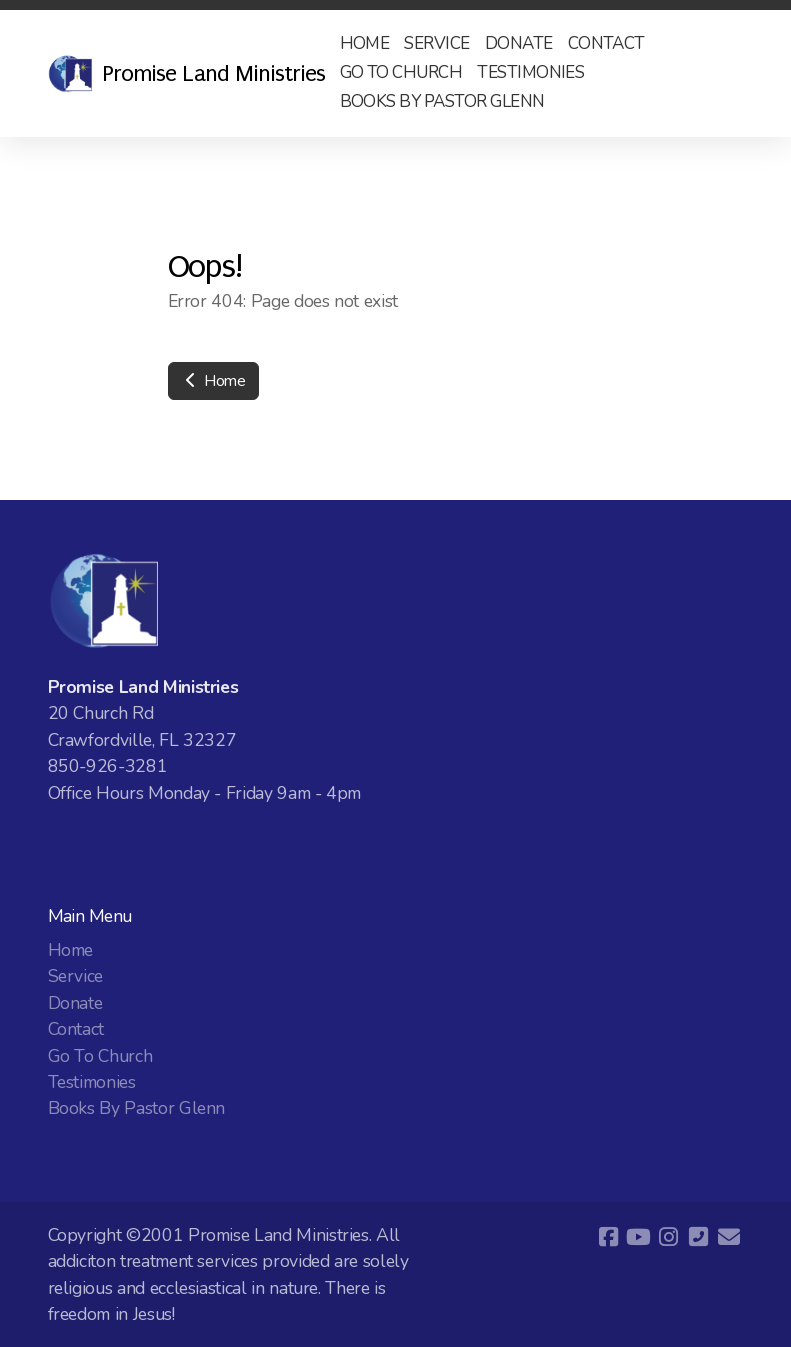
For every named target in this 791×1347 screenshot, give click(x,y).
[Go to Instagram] (669, 1237)
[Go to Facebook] (609, 1237)
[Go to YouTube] (639, 1237)
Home (213, 381)
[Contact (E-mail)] (729, 1237)
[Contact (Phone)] (699, 1237)
